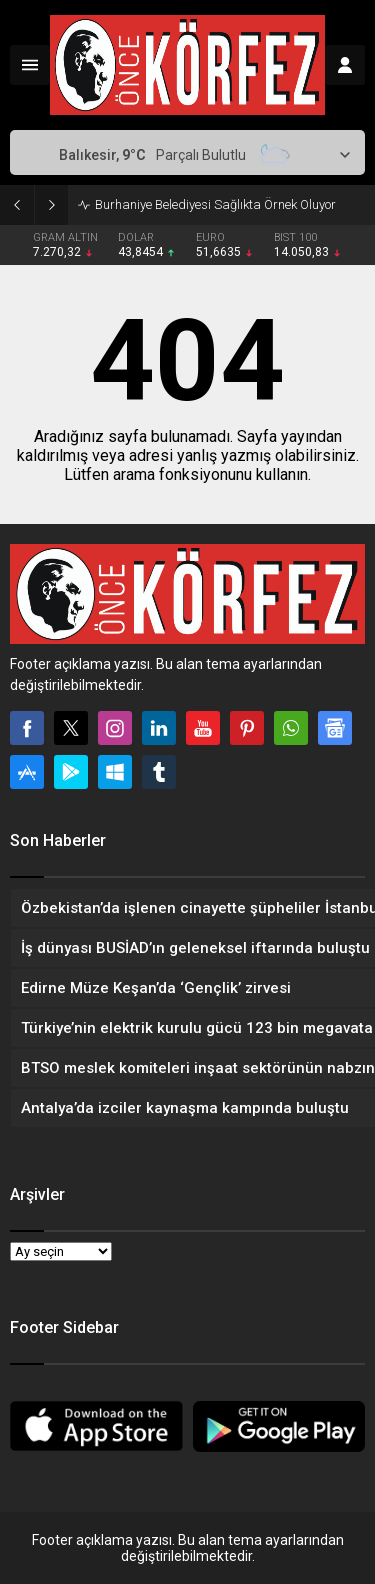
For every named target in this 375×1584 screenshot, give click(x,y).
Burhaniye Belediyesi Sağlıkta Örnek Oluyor (215, 204)
